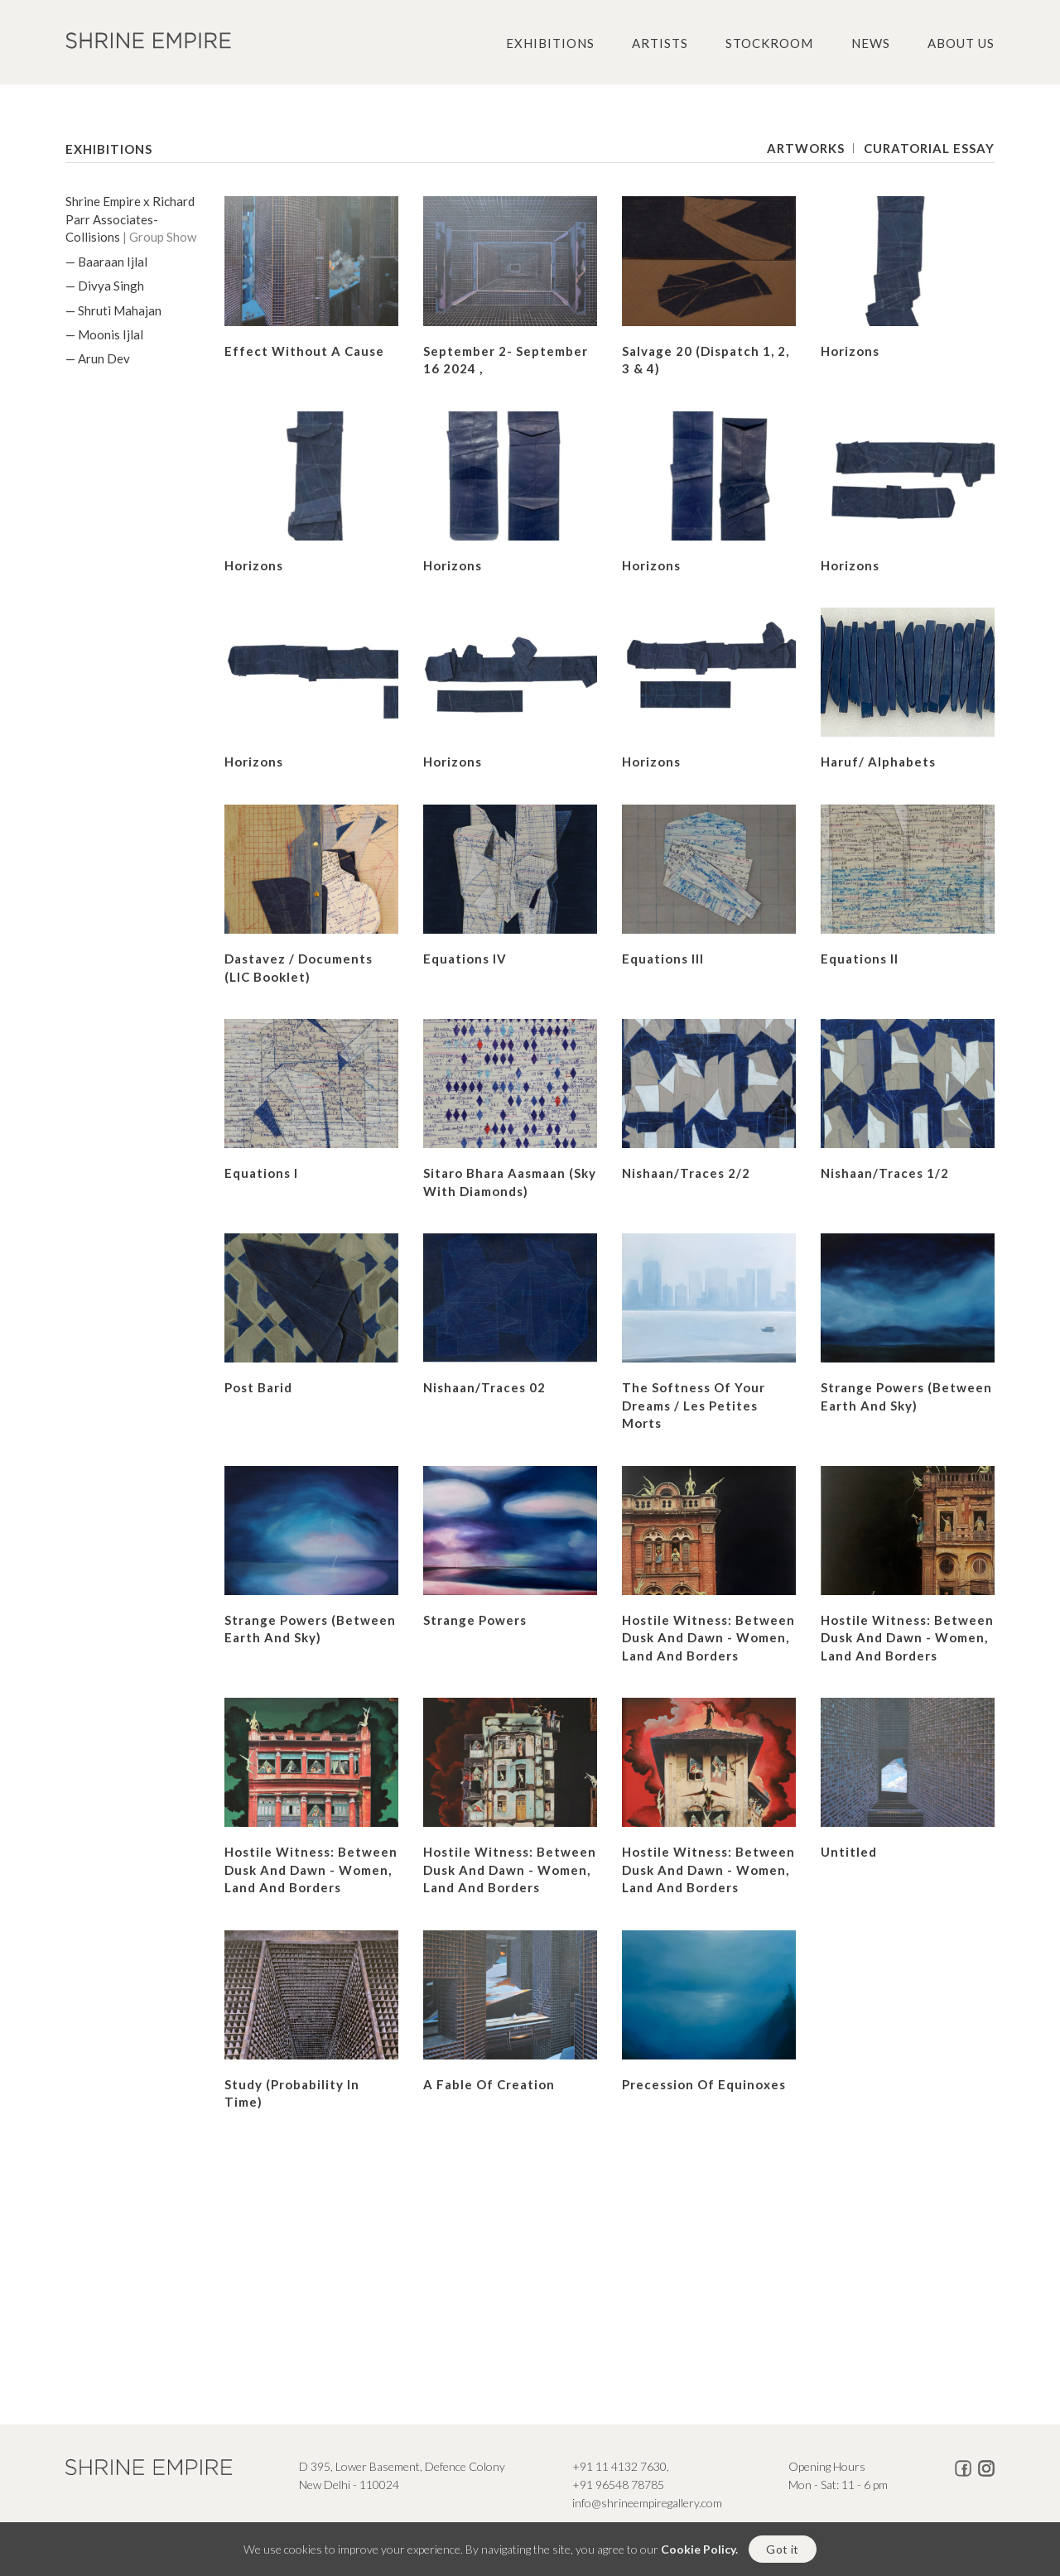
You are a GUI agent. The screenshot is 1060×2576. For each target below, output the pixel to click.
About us (961, 43)
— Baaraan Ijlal (106, 261)
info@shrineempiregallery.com (647, 2503)
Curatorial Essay (929, 148)
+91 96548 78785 (618, 2484)
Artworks (806, 148)
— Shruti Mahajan (113, 310)
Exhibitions (550, 43)
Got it (782, 2549)
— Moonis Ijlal (104, 334)
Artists (660, 43)
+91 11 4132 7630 (619, 2466)
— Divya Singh (104, 285)
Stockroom (769, 43)
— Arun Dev (97, 358)
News (870, 43)
